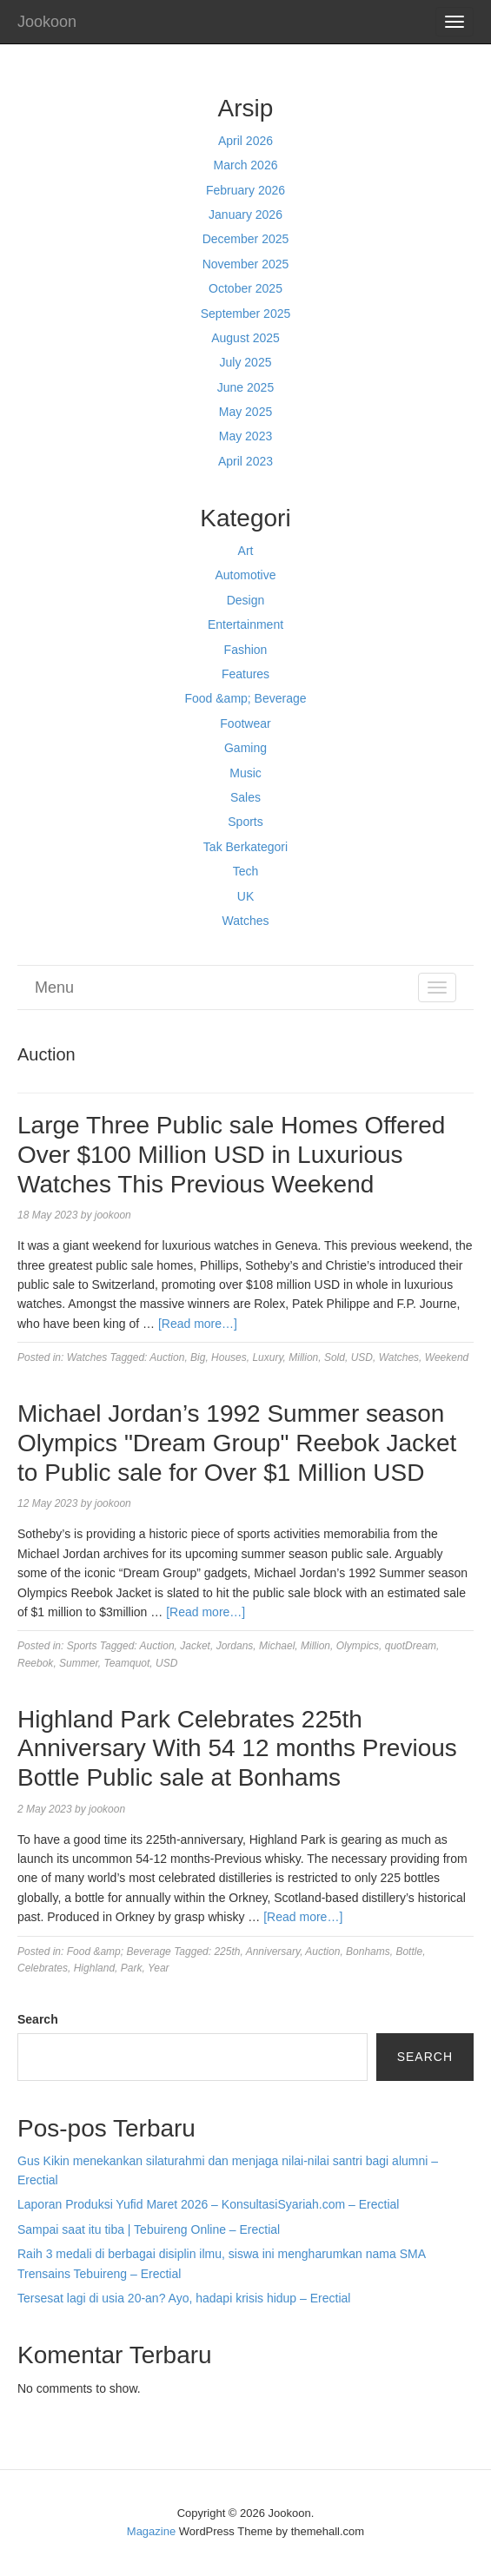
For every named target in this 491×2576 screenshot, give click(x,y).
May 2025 (245, 412)
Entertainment (245, 624)
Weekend (446, 1357)
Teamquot (126, 1663)
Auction (166, 1357)
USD (362, 1357)
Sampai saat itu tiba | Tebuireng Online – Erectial (148, 2229)
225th (227, 1951)
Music (245, 773)
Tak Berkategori (245, 847)
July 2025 (246, 362)
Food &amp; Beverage (245, 698)
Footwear (245, 723)
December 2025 (245, 239)
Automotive (245, 575)
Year (158, 1968)
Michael (277, 1646)
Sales (245, 797)
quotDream (410, 1646)
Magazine (151, 2531)
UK (245, 896)
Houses (229, 1357)
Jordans (235, 1646)
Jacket (195, 1646)
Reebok (35, 1663)
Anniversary (273, 1951)
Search (37, 2019)
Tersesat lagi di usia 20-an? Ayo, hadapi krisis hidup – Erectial (183, 2298)
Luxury (267, 1357)
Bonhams (368, 1951)
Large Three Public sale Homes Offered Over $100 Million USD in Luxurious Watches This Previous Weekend (231, 1154)
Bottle (408, 1951)
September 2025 (246, 313)
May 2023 (245, 436)
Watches (245, 921)
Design (246, 600)
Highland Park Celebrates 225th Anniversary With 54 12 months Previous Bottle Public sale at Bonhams (237, 1748)
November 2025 (245, 264)
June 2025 (245, 387)
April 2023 (245, 461)
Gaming (245, 748)
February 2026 (245, 190)
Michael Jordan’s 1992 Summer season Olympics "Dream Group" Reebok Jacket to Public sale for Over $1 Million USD (236, 1442)
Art (246, 551)
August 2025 (245, 338)
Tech (246, 871)
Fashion (246, 650)
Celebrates (42, 1968)
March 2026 (246, 165)
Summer (78, 1663)
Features (245, 674)
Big (197, 1357)
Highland (94, 1968)
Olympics (357, 1646)
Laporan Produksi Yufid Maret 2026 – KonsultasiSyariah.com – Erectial (208, 2204)
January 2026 (245, 214)
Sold (334, 1357)
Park (132, 1968)
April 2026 (245, 141)
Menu (54, 987)
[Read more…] (197, 1324)
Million (303, 1357)
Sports (245, 822)
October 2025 (245, 288)
